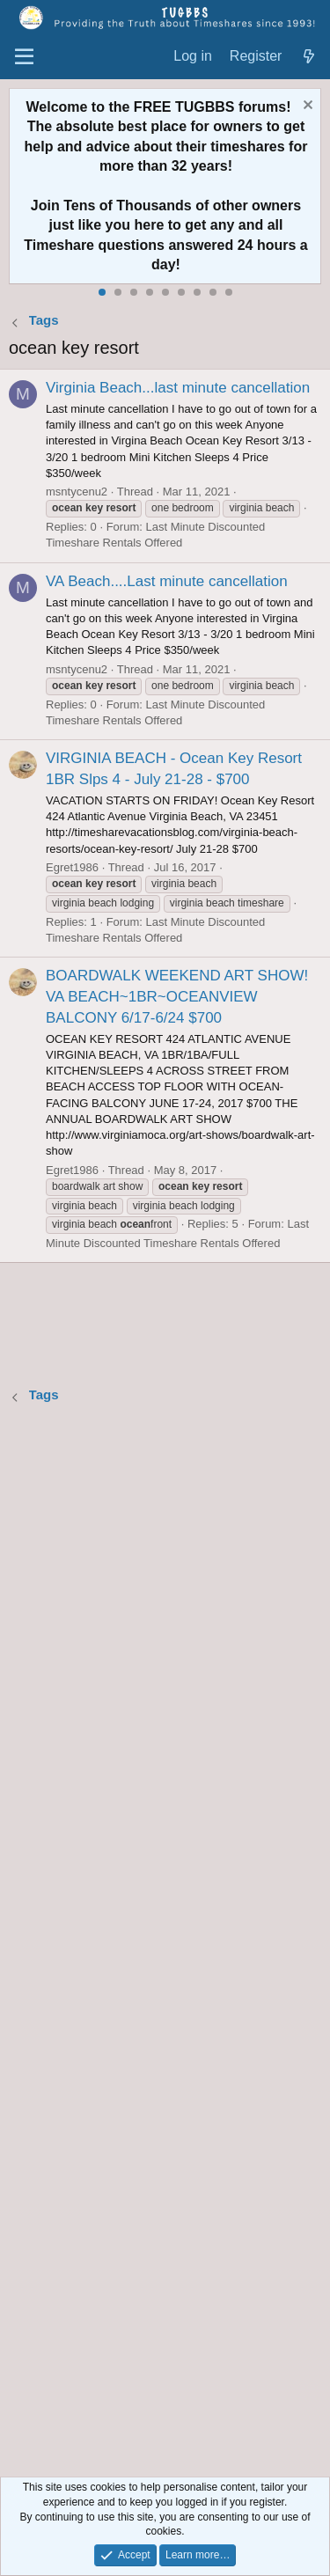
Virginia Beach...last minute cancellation (178, 387)
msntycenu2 (76, 491)
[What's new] (308, 57)
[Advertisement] (165, 1942)
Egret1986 (72, 867)
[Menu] (24, 57)
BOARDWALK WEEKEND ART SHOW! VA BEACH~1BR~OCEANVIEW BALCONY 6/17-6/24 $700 (177, 996)
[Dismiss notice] (305, 107)
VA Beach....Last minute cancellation (167, 581)
